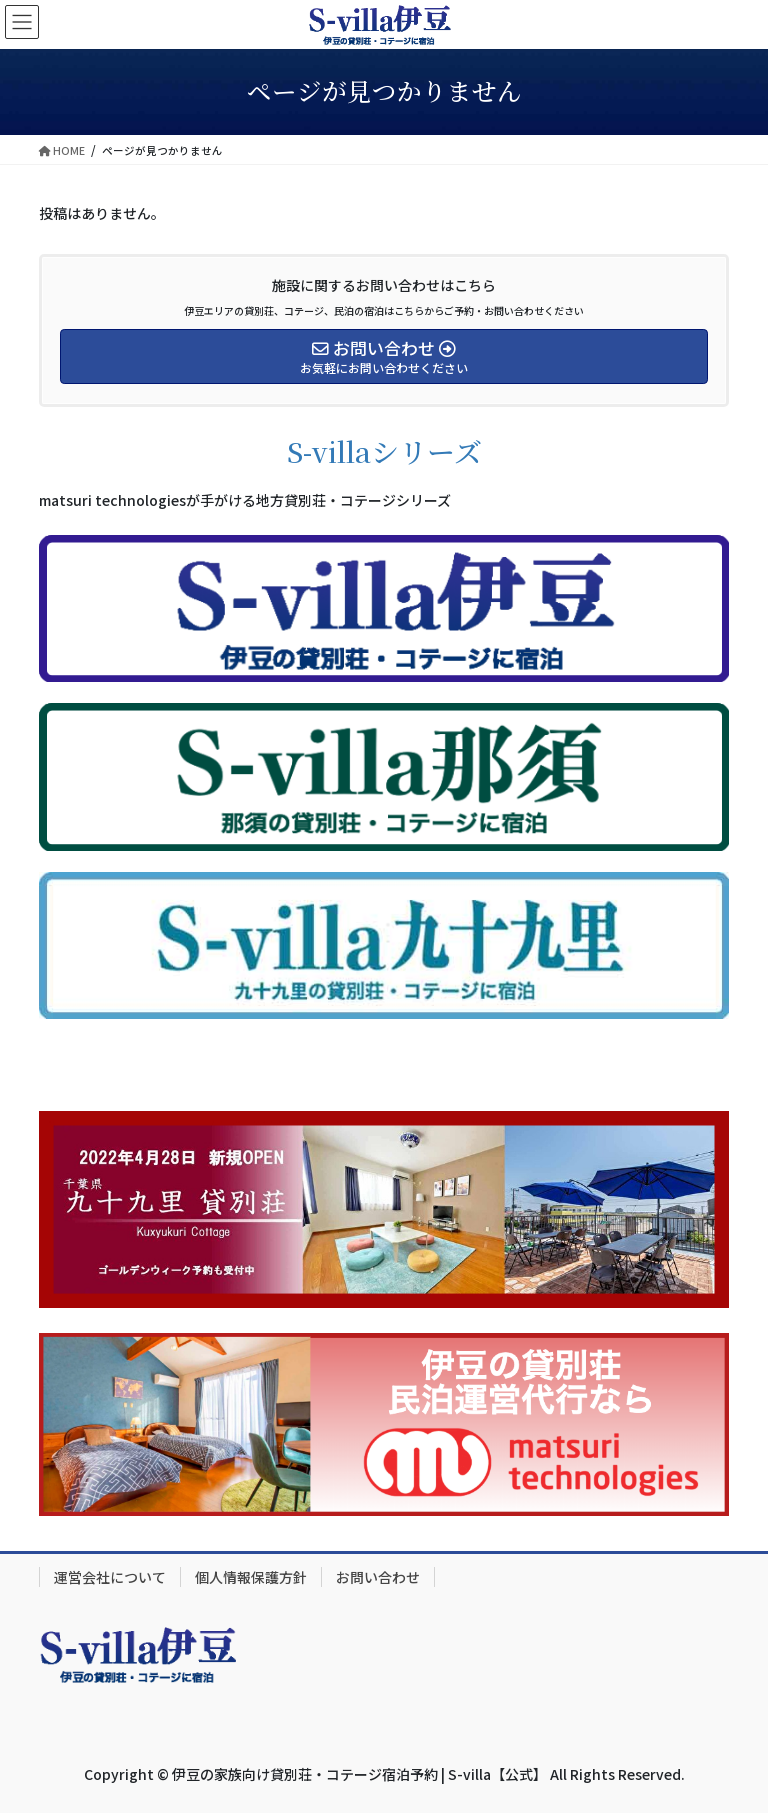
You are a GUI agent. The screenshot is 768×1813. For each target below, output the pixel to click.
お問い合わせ (378, 1577)
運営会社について (110, 1577)
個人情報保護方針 (251, 1577)
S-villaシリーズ (384, 451)
